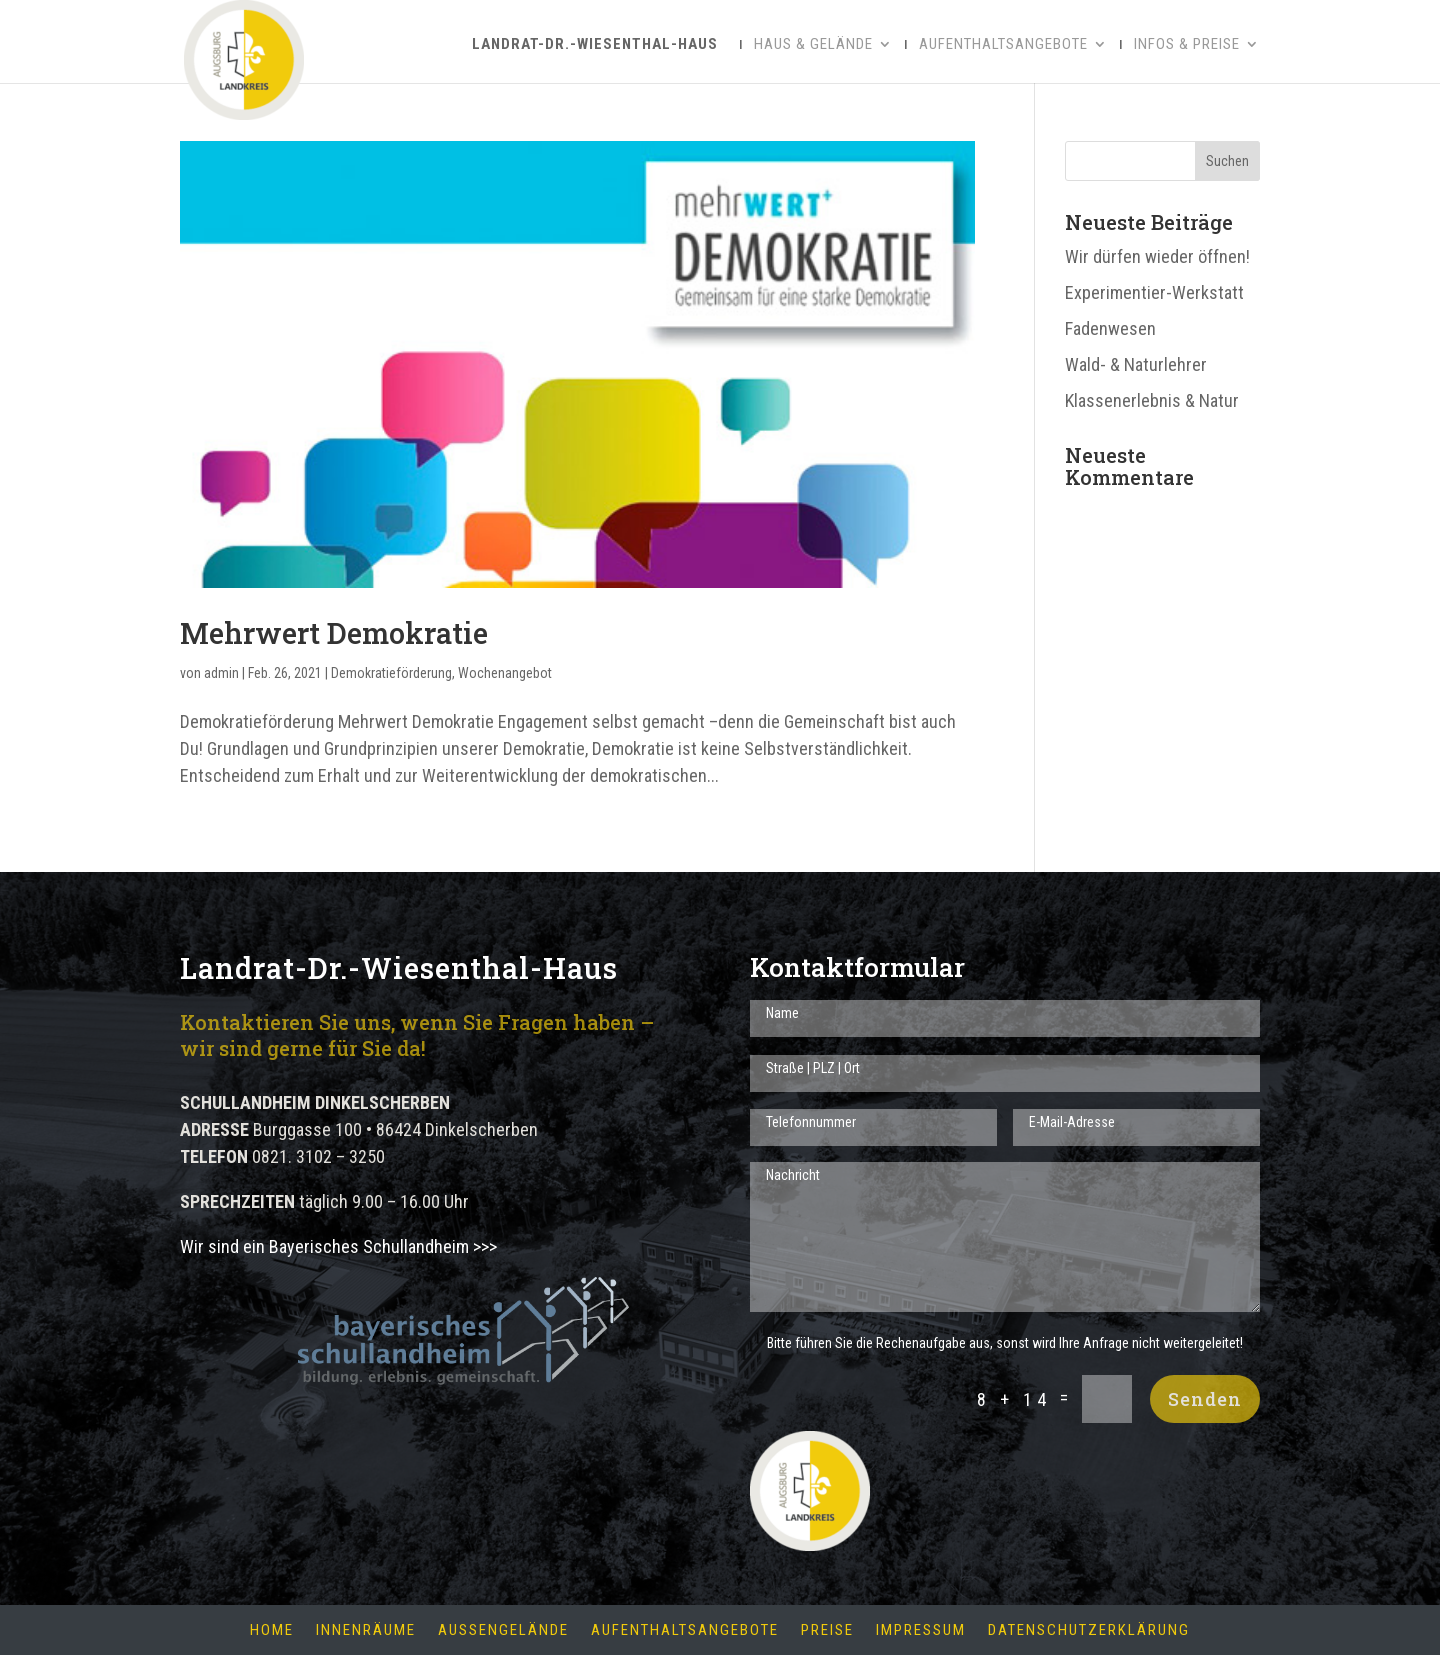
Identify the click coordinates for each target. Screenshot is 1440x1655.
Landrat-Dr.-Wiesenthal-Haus (595, 44)
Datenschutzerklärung (1089, 1631)
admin (221, 673)
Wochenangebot (505, 673)
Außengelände (503, 1631)
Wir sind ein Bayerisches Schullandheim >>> (338, 1246)
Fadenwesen (1110, 328)
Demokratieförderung (391, 673)
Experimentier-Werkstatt (1154, 292)
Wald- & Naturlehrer (1136, 364)
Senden (1205, 1399)
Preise (827, 1631)
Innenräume (366, 1631)
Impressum (921, 1631)
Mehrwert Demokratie (334, 633)
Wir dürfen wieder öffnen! (1157, 256)
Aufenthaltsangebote (1003, 45)
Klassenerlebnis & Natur (1152, 400)
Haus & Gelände (813, 45)
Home (272, 1631)
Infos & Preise (1187, 45)
